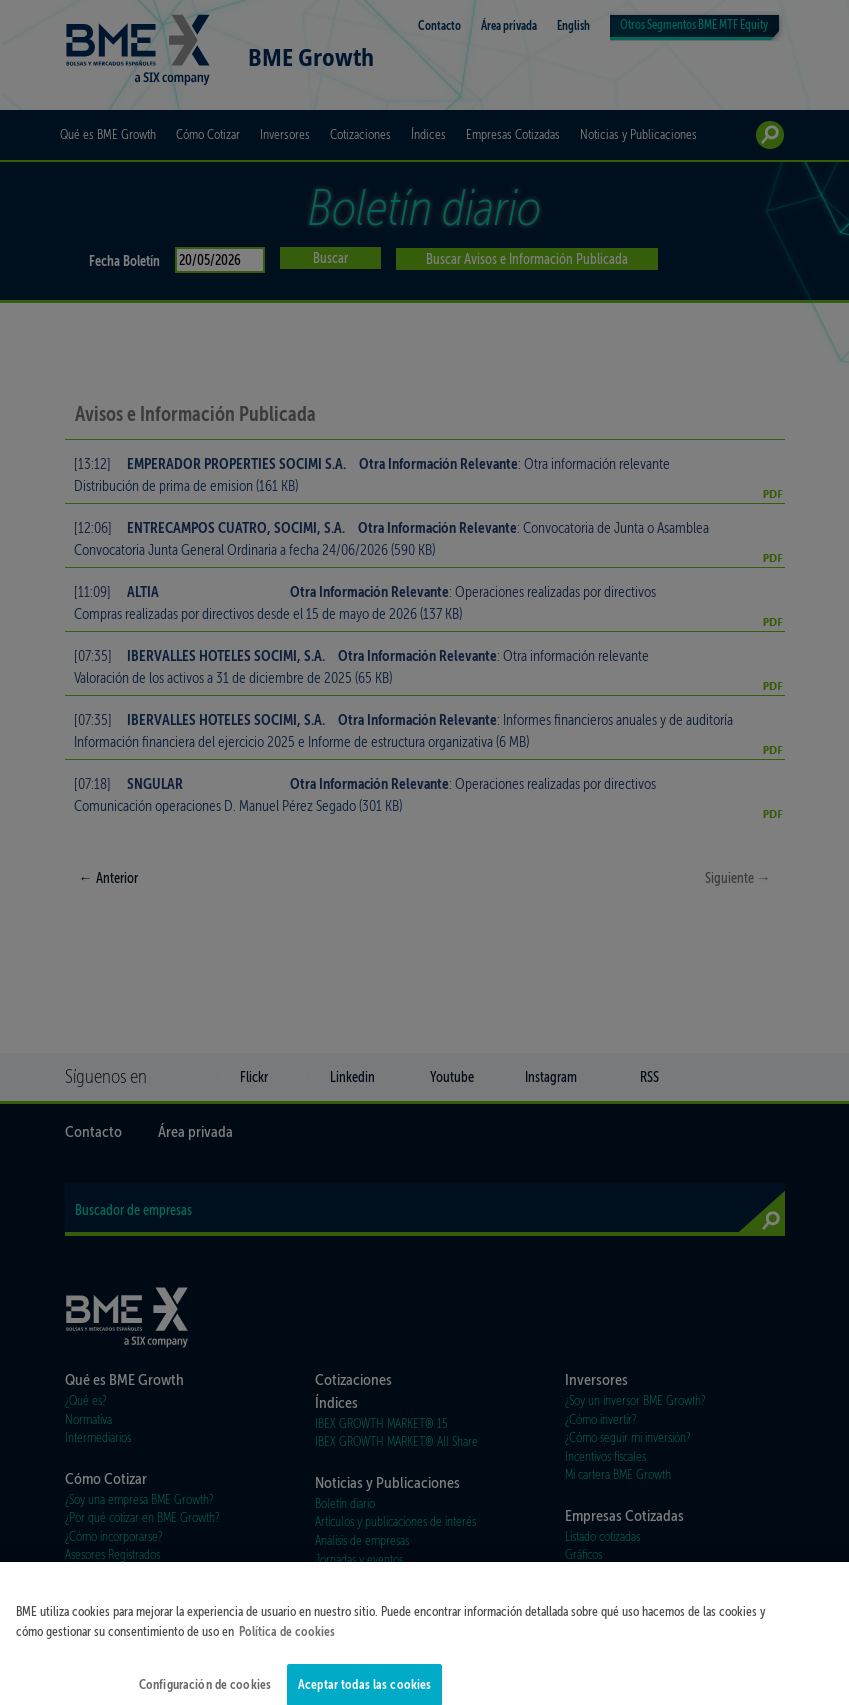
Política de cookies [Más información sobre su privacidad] (287, 1643)
